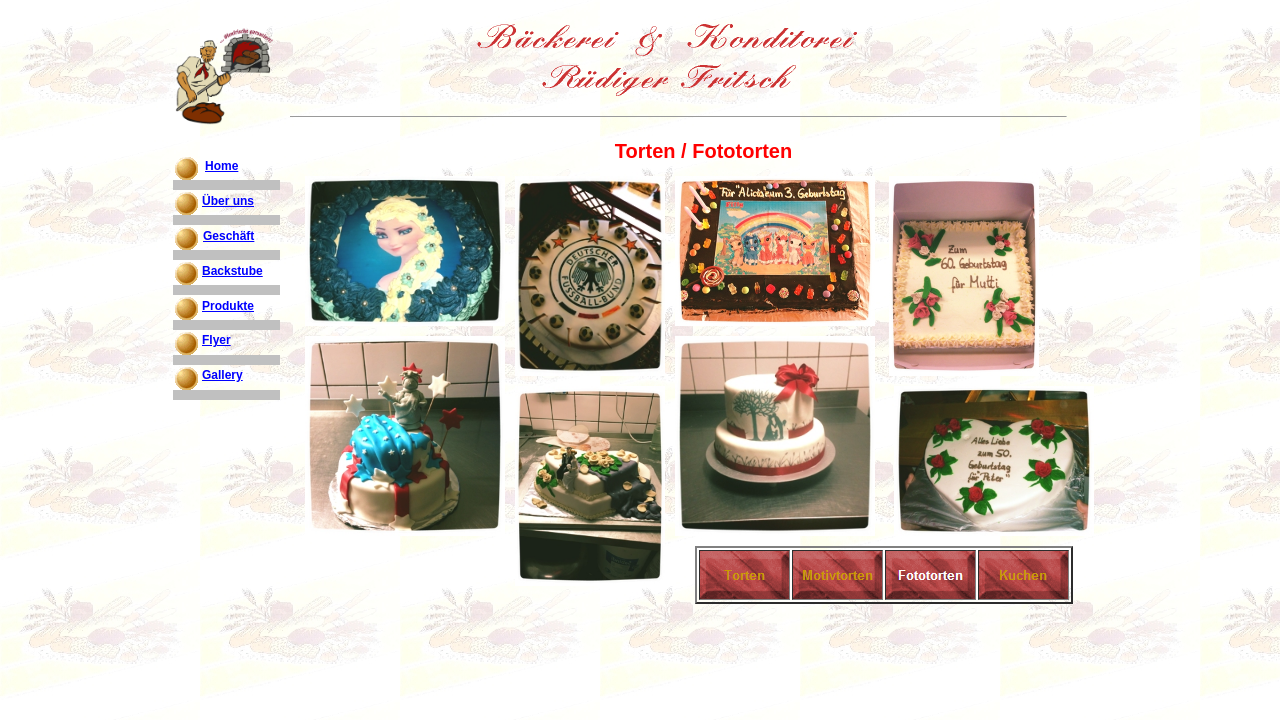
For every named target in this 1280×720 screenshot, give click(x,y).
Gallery (222, 375)
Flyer (216, 340)
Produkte (228, 306)
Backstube (232, 271)
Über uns (228, 201)
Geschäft (228, 236)
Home (221, 166)
